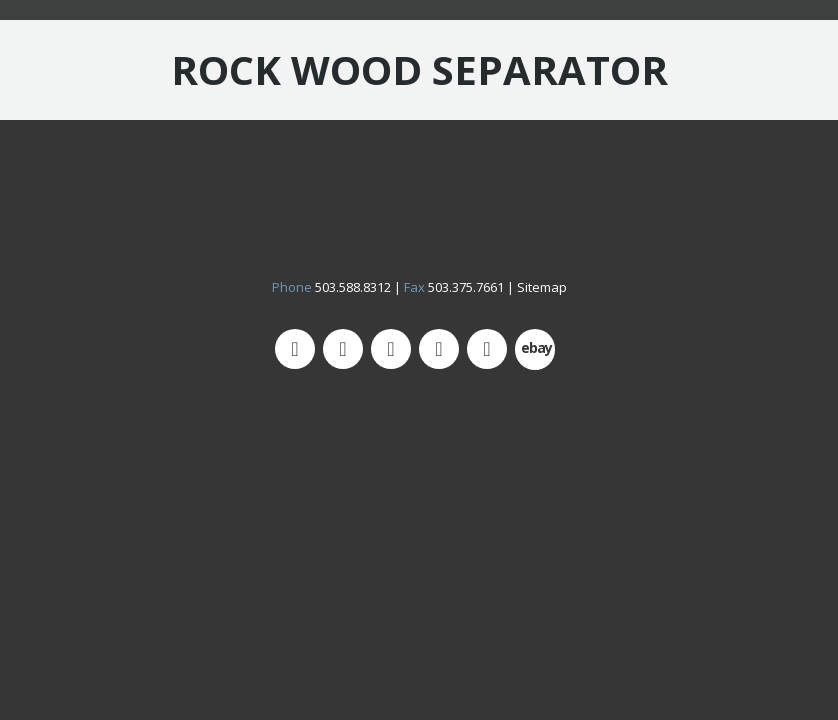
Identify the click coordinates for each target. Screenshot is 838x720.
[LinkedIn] (487, 349)
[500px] (535, 349)
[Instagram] (343, 349)
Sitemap (542, 287)
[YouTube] (439, 349)
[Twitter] (295, 349)
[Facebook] (391, 349)
